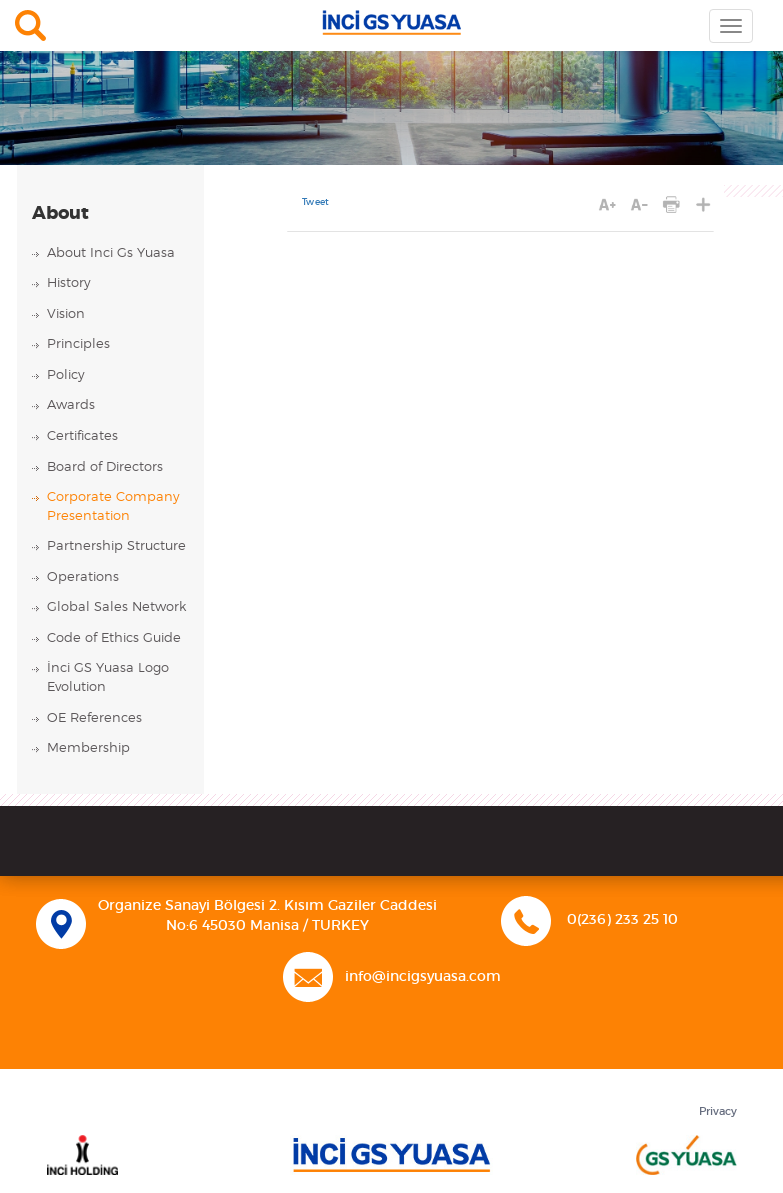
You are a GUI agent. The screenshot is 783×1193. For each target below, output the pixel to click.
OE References (94, 718)
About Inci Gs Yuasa (111, 253)
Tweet (315, 202)
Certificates (82, 436)
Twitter (377, 1037)
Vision (66, 314)
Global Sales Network (116, 607)
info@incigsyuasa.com (423, 977)
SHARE (703, 204)
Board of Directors (105, 467)
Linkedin (412, 1037)
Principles (78, 344)
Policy (66, 375)
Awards (71, 405)
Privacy (718, 1111)
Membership (88, 748)
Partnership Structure (116, 546)
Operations (83, 577)
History (69, 283)
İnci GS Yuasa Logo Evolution (108, 678)
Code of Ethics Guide (114, 638)
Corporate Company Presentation (113, 507)
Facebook (341, 1037)
